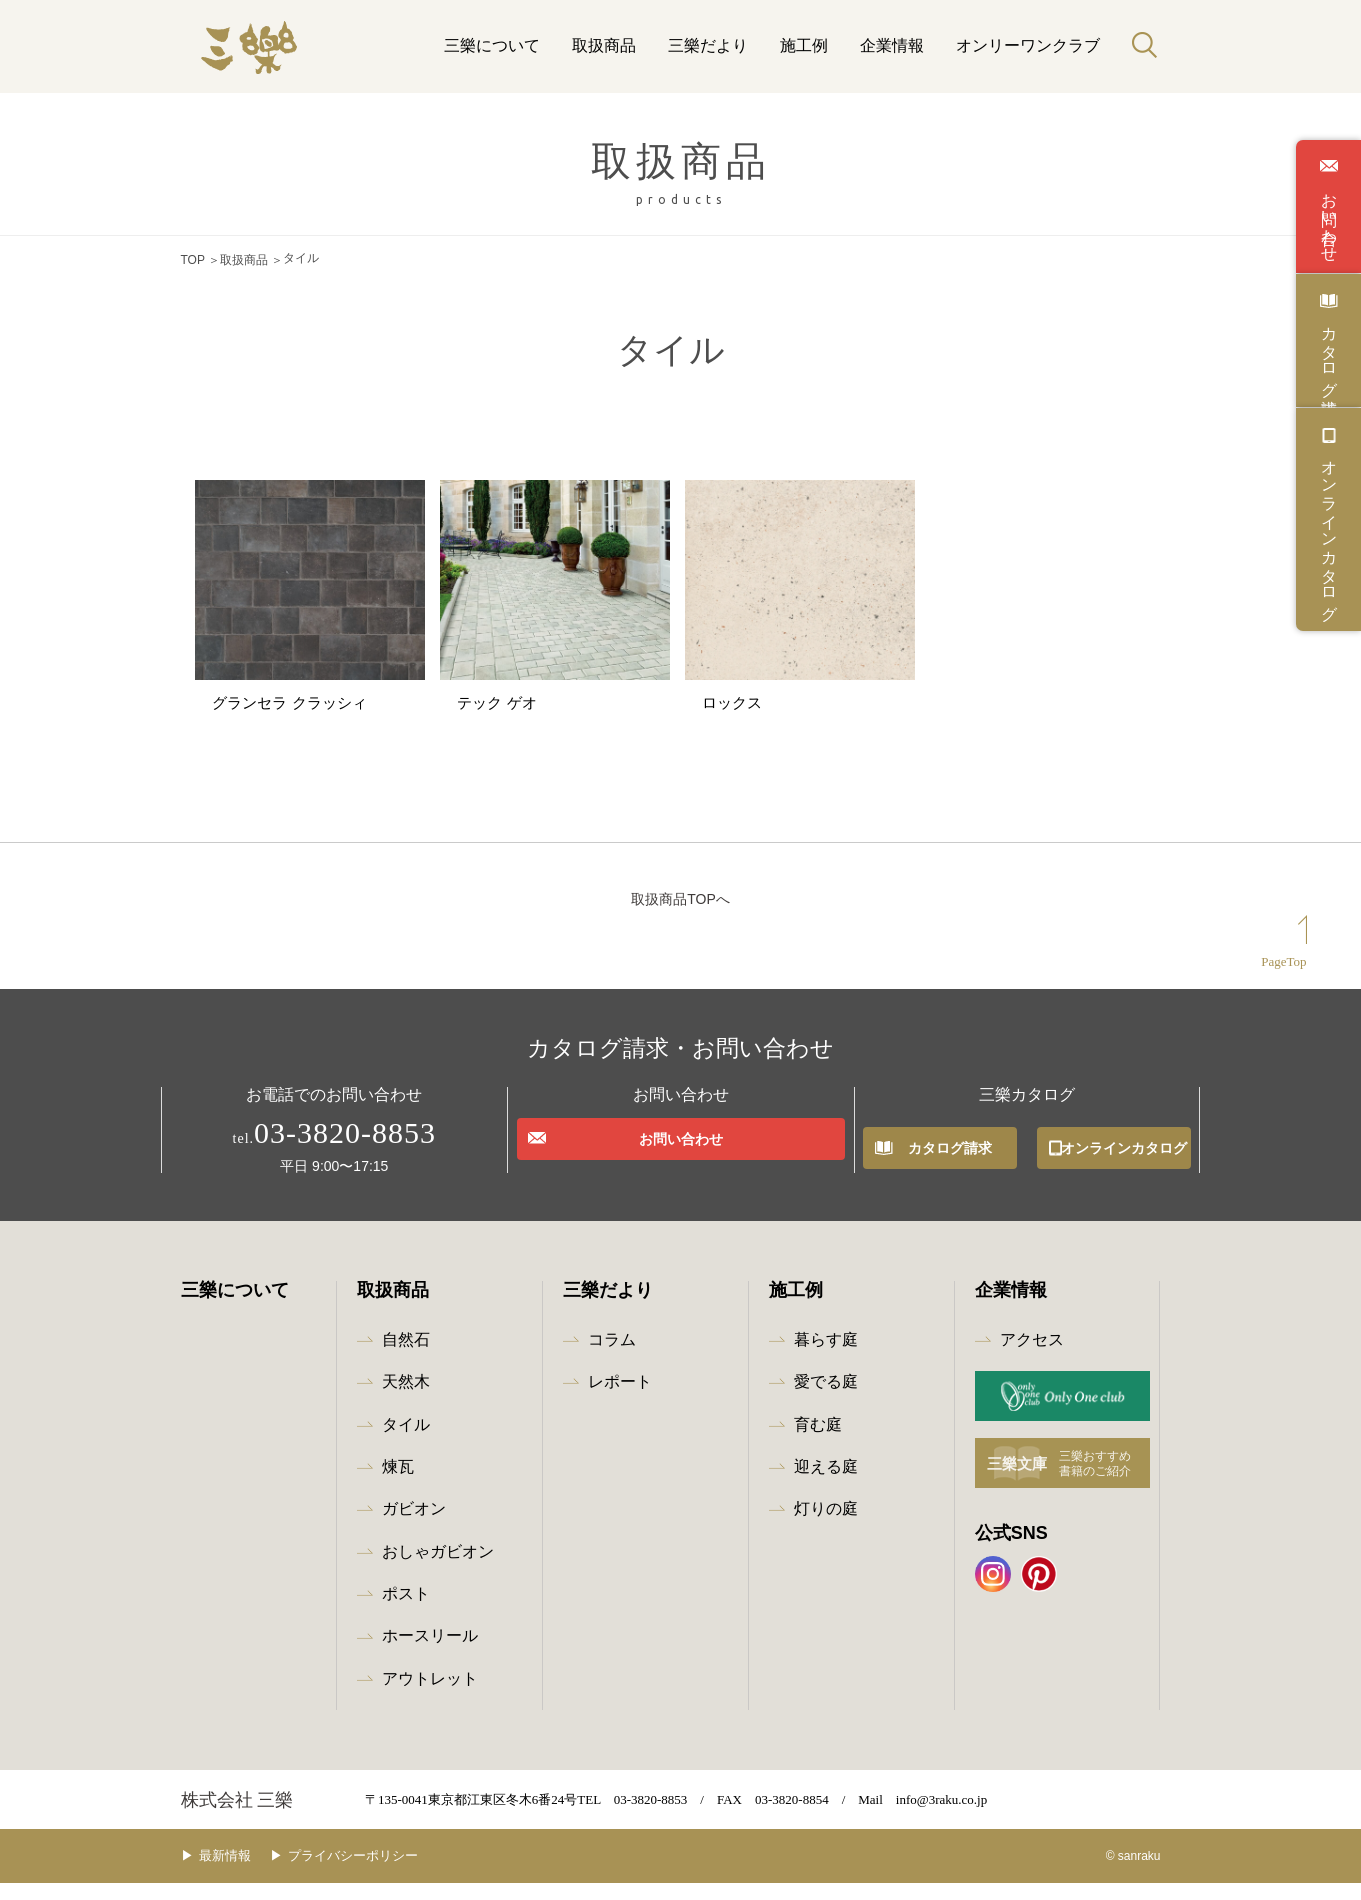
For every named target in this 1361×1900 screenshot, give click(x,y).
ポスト (406, 1610)
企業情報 (892, 45)
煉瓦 (398, 1483)
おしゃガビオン (438, 1568)
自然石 (406, 1356)
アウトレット (430, 1695)
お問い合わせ (1329, 218)
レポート (620, 1398)
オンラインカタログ (1329, 531)
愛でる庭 (826, 1398)
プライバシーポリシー (383, 1873)
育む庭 (818, 1441)
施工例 (804, 45)
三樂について (492, 45)
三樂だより (708, 45)
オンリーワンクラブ (1028, 45)
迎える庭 (826, 1483)
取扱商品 (604, 45)
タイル (406, 1441)
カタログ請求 (1329, 352)
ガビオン (414, 1525)
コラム (612, 1356)
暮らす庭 (826, 1356)
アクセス (1032, 1356)
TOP (193, 258)
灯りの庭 (826, 1525)
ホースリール (430, 1653)
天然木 (406, 1398)
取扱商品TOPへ (680, 916)
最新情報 (240, 1873)
